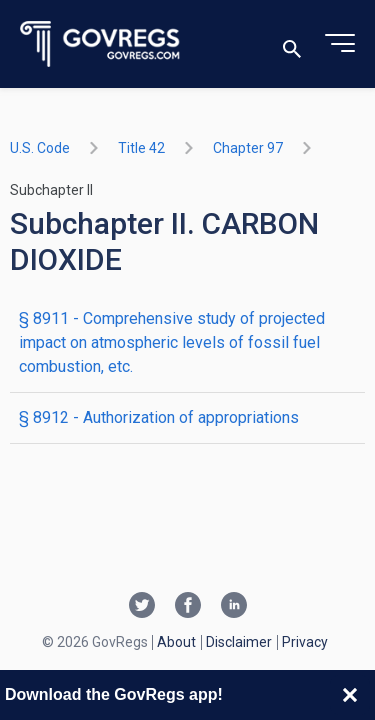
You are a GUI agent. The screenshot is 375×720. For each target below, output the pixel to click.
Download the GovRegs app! (114, 694)
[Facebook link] (188, 607)
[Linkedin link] (234, 607)
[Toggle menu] (340, 44)
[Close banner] (350, 695)
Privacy (305, 642)
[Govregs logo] (100, 44)
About (176, 642)
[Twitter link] (142, 607)
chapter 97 (248, 148)
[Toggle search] (292, 44)
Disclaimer (239, 642)
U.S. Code (40, 148)
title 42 (141, 148)
